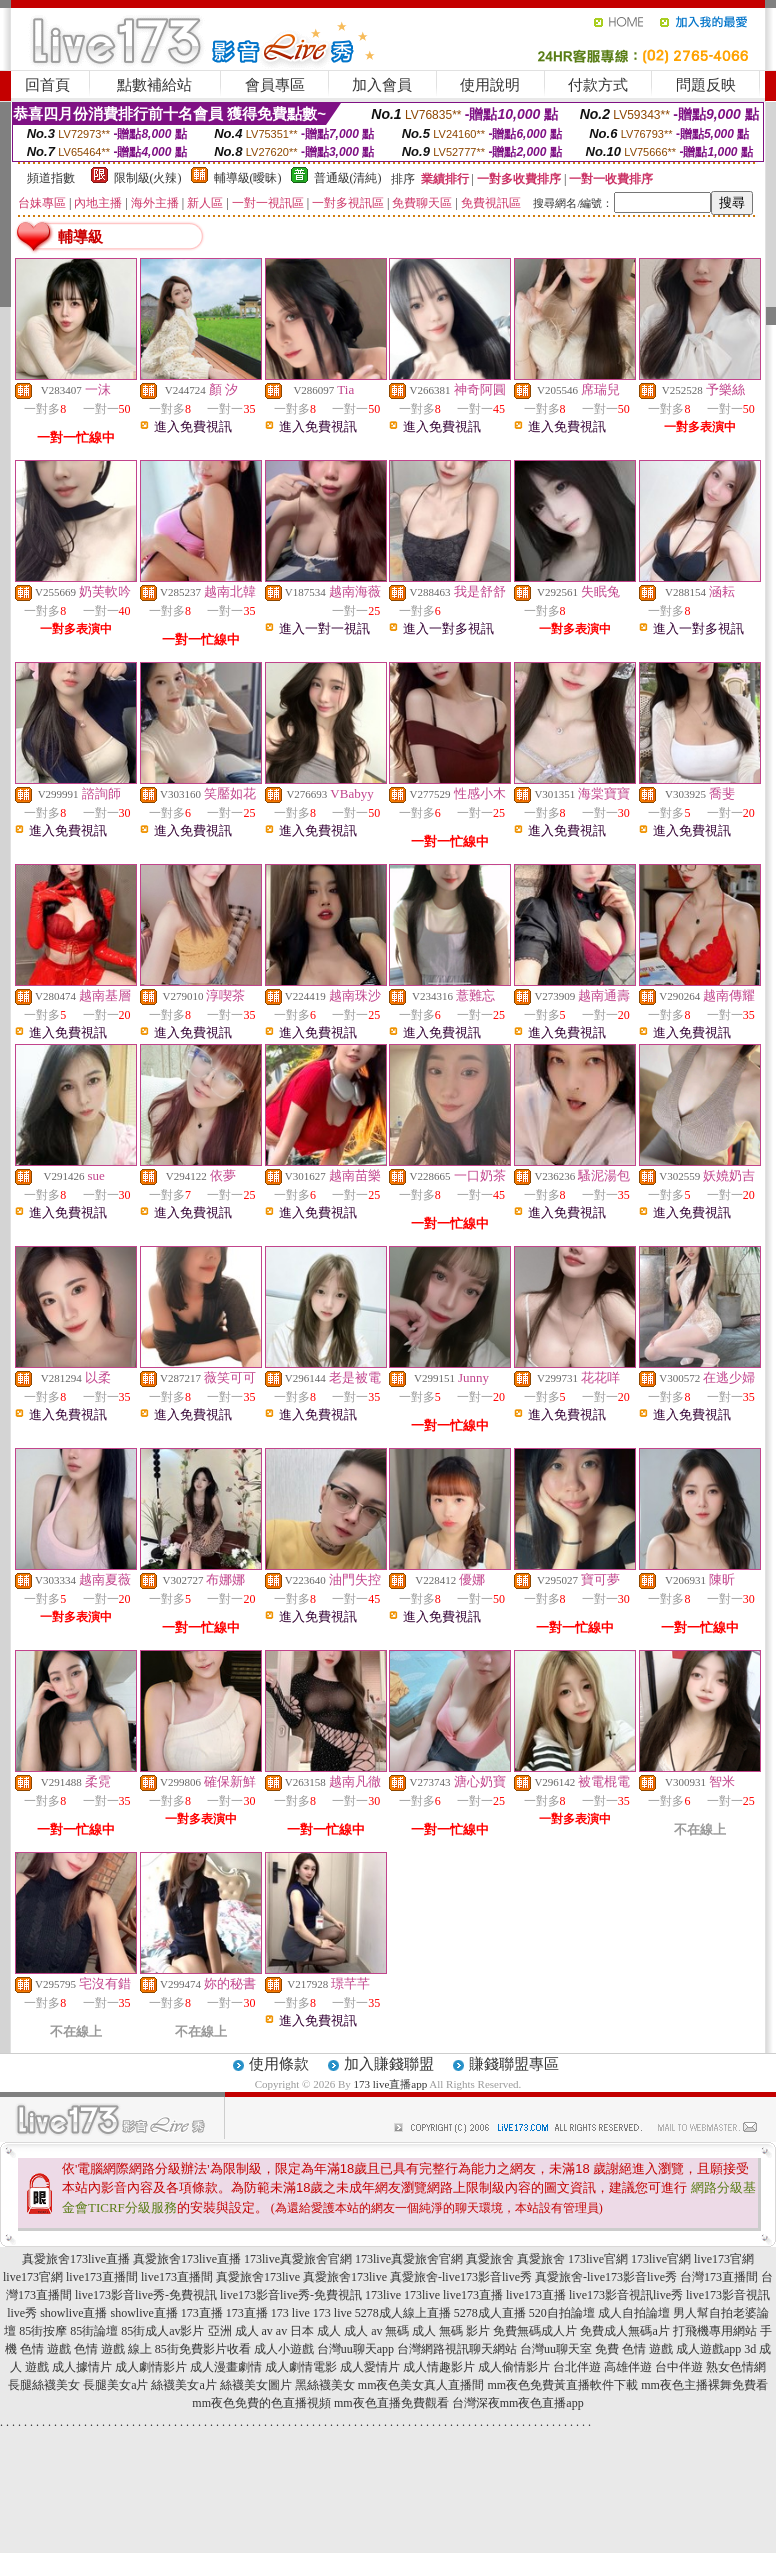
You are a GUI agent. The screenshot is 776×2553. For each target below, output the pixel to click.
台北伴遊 (577, 2367)
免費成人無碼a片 (624, 2331)
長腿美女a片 (115, 2385)
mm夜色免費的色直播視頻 (261, 2403)
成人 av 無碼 (376, 2331)
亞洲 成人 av (240, 2331)
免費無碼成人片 (535, 2331)
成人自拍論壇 (634, 2313)
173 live (290, 2313)
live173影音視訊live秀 (626, 2295)
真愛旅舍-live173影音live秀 (461, 2277)
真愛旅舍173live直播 (76, 2259)
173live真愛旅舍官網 (298, 2259)
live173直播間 (102, 2277)
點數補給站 (154, 85)
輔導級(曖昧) (248, 178)
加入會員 (382, 85)
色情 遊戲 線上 (113, 2349)
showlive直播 (73, 2313)
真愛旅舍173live (258, 2277)
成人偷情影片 (514, 2367)
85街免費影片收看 (203, 2349)
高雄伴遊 (628, 2367)
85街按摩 (43, 2331)
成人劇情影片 (151, 2367)
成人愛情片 (370, 2367)
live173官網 (724, 2259)
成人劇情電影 (301, 2367)
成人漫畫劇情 (226, 2367)
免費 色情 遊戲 (634, 2349)
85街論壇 (94, 2331)
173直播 (202, 2313)
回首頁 (47, 85)
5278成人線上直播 (403, 2313)
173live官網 (598, 2259)
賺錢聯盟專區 (514, 2064)
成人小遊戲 (284, 2349)
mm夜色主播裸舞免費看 (704, 2385)
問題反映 (706, 85)
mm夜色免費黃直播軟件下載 (562, 2385)
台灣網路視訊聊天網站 (457, 2349)
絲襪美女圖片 (256, 2385)
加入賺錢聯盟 (389, 2064)
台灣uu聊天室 (556, 2349)
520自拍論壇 (562, 2313)
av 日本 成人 (308, 2331)
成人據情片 (82, 2367)
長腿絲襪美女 (44, 2385)
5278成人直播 (490, 2313)
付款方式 (598, 85)
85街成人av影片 (162, 2331)
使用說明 (490, 85)
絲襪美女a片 (183, 2385)
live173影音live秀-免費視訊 (146, 2295)
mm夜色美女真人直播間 (421, 2385)
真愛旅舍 (490, 2259)
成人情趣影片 (439, 2367)
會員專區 (275, 85)
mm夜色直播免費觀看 (391, 2403)
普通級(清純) (348, 178)
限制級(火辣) (148, 178)
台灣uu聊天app (355, 2349)
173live (383, 2295)
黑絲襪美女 (325, 2385)
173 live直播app (391, 2084)
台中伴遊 (679, 2367)
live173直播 (473, 2295)
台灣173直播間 (719, 2277)
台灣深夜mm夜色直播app (518, 2403)
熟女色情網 (736, 2367)
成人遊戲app (708, 2349)
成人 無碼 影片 (451, 2331)
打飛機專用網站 (715, 2331)
